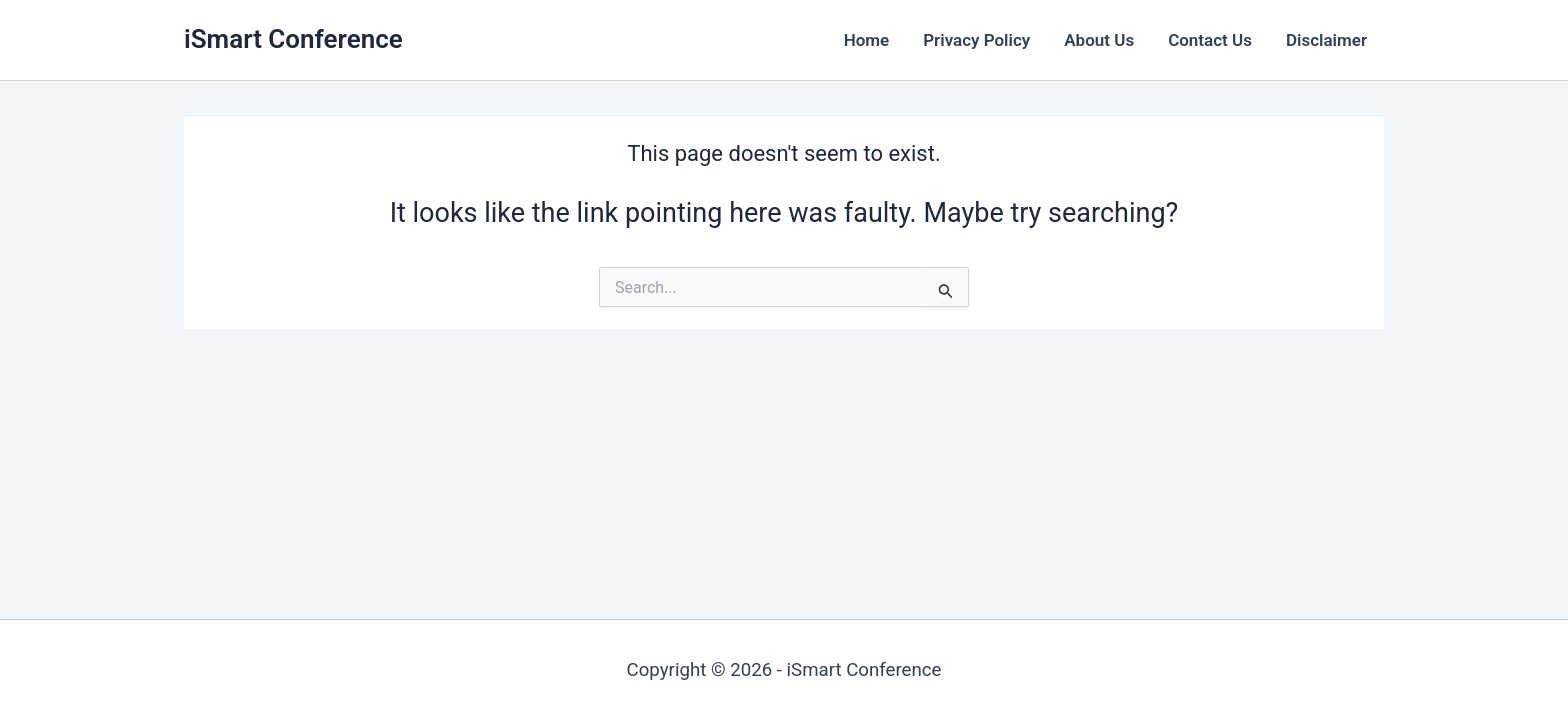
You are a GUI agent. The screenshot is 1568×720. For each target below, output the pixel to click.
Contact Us (1210, 40)
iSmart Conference (293, 39)
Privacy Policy (976, 40)
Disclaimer (1326, 40)
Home (867, 40)
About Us (1099, 40)
